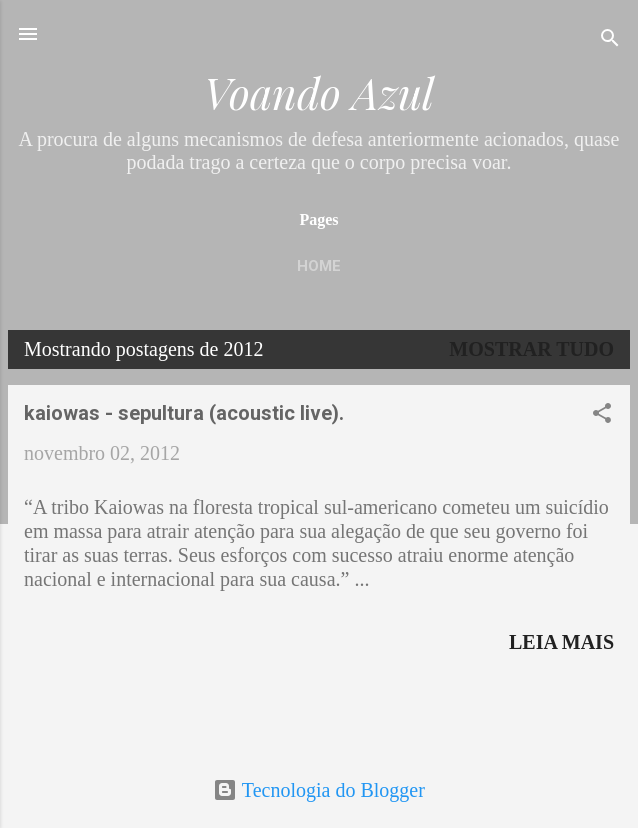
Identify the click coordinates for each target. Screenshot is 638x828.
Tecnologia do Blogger (319, 790)
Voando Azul (319, 92)
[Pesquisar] (610, 40)
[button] (602, 415)
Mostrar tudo (531, 349)
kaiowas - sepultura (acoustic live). (184, 413)
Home (319, 266)
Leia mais (561, 642)
